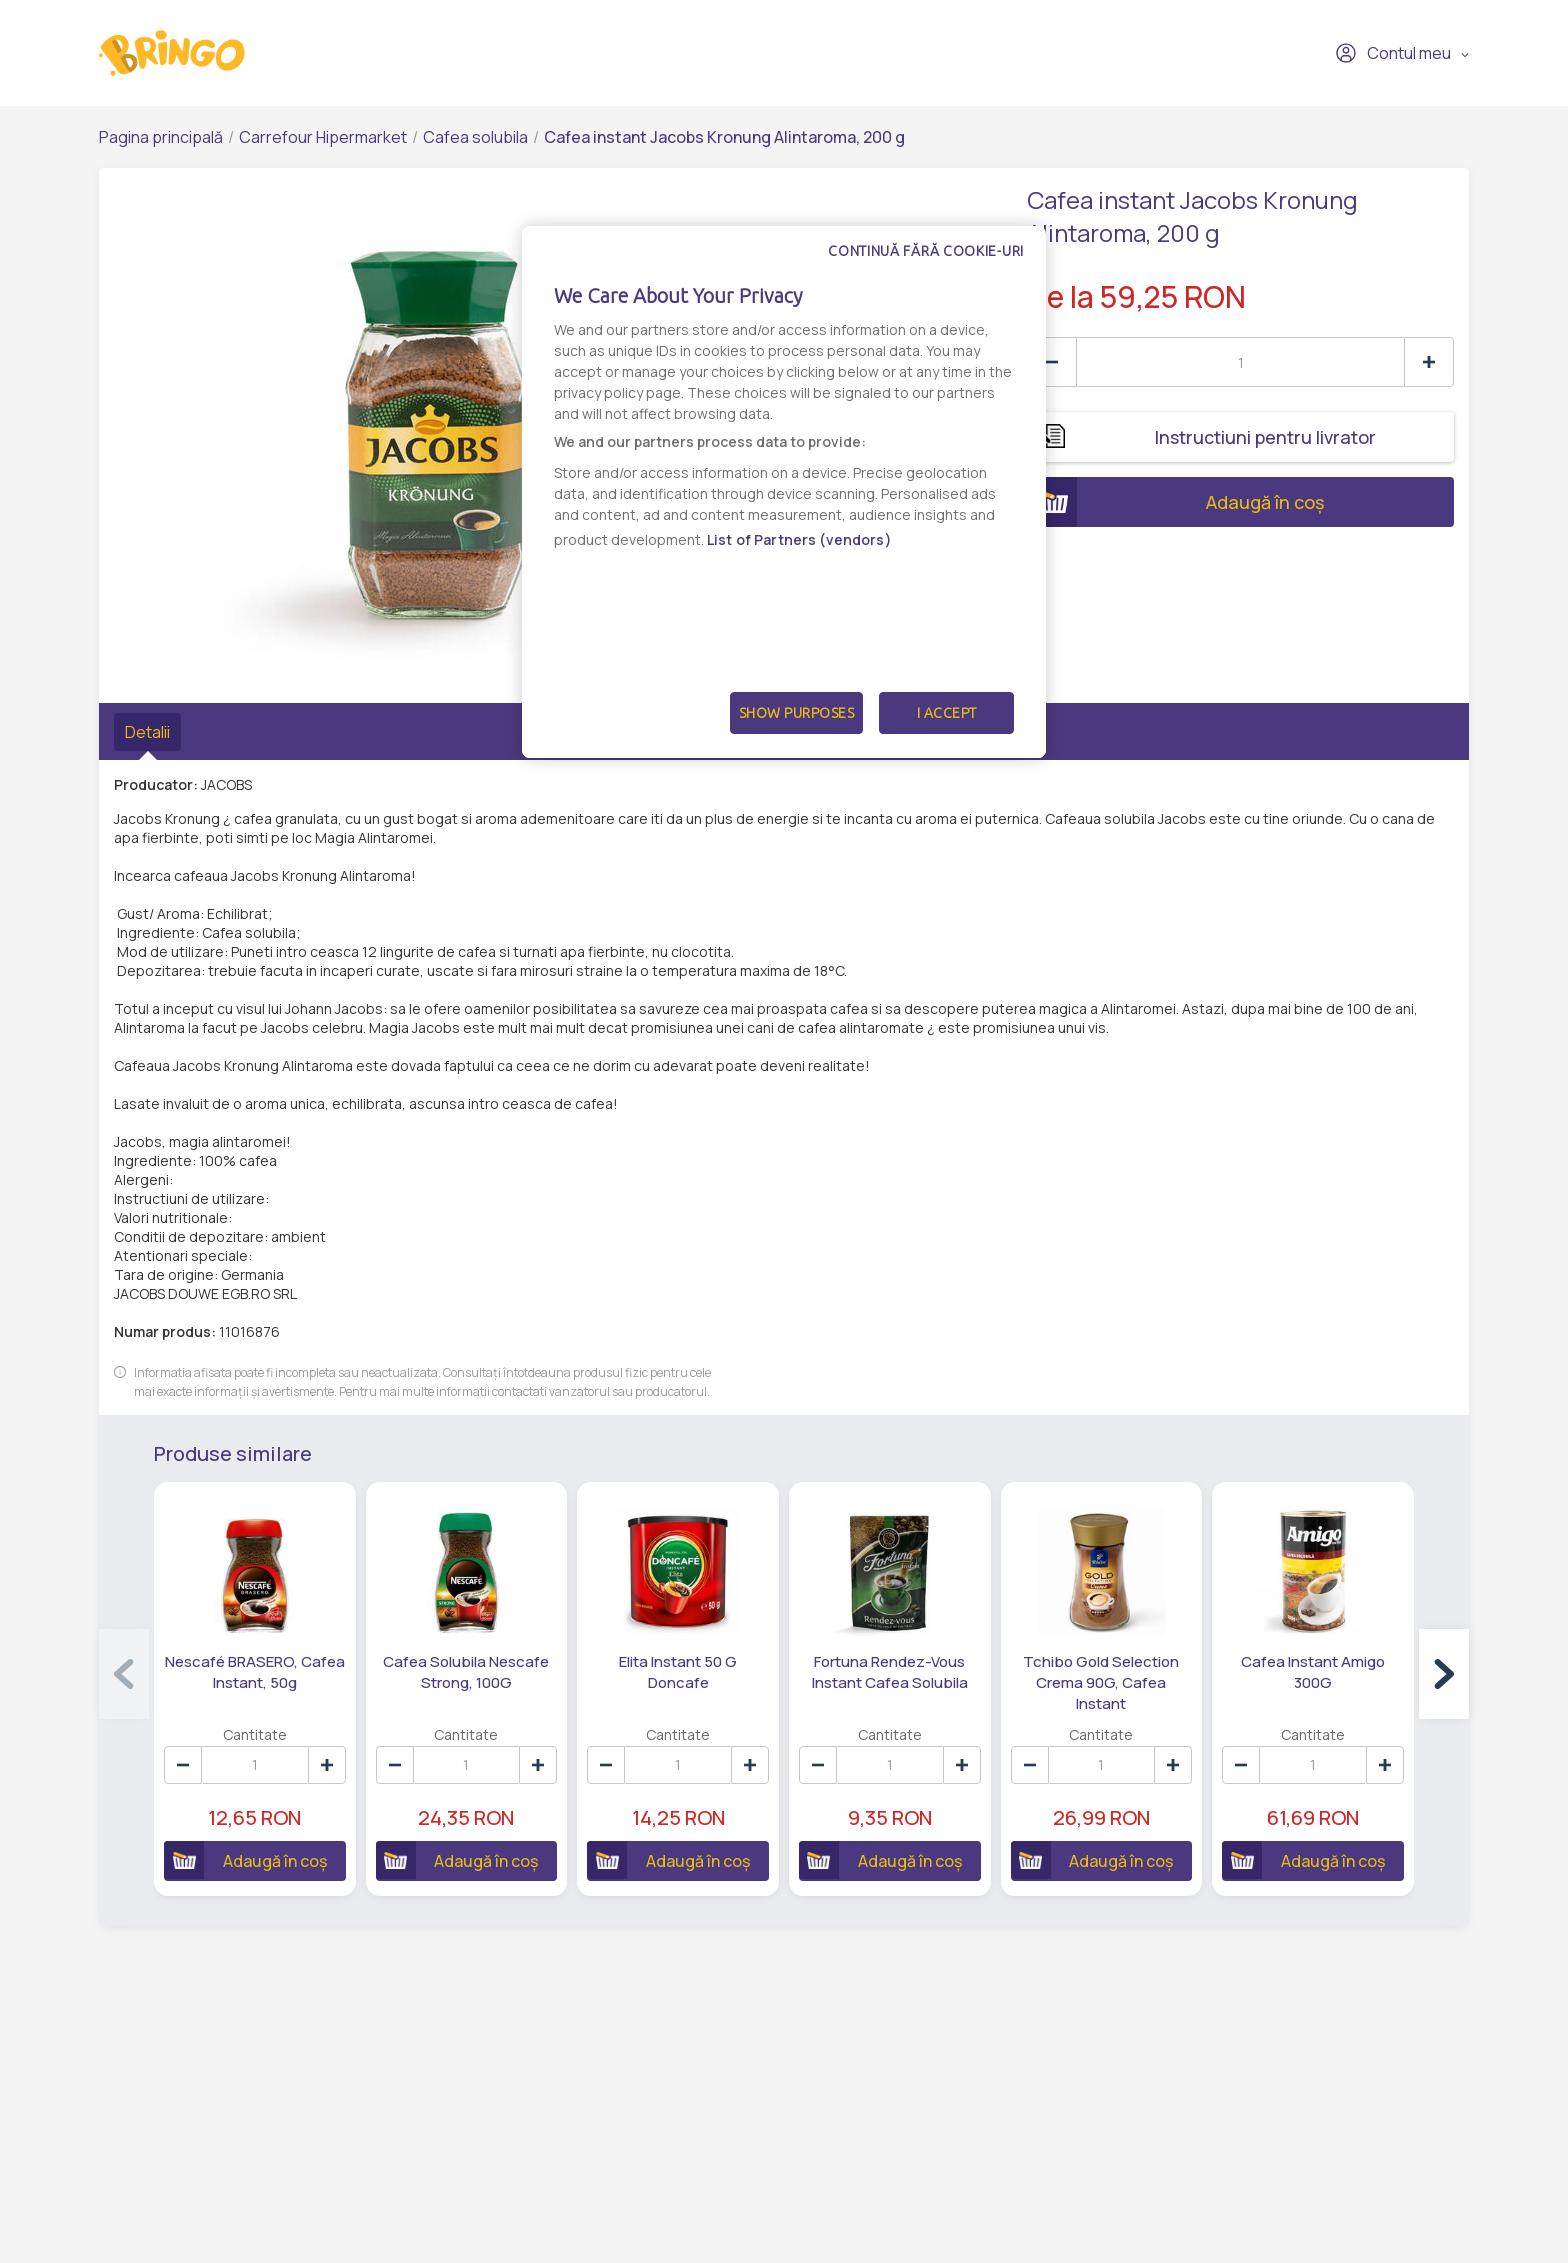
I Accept (947, 713)
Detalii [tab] (147, 732)
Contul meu (1393, 53)
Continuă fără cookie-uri (926, 251)
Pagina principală (161, 137)
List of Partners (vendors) (799, 539)
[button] (1444, 1674)
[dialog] (784, 492)
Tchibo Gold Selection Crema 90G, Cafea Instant (1101, 1682)
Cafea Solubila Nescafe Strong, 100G (466, 1672)
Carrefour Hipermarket (323, 137)
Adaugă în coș (1176, 502)
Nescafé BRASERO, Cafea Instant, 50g (255, 1672)
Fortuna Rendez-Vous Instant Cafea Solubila (890, 1672)
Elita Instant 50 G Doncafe (678, 1672)
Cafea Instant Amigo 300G (1313, 1672)
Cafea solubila (475, 137)
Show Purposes (797, 713)
